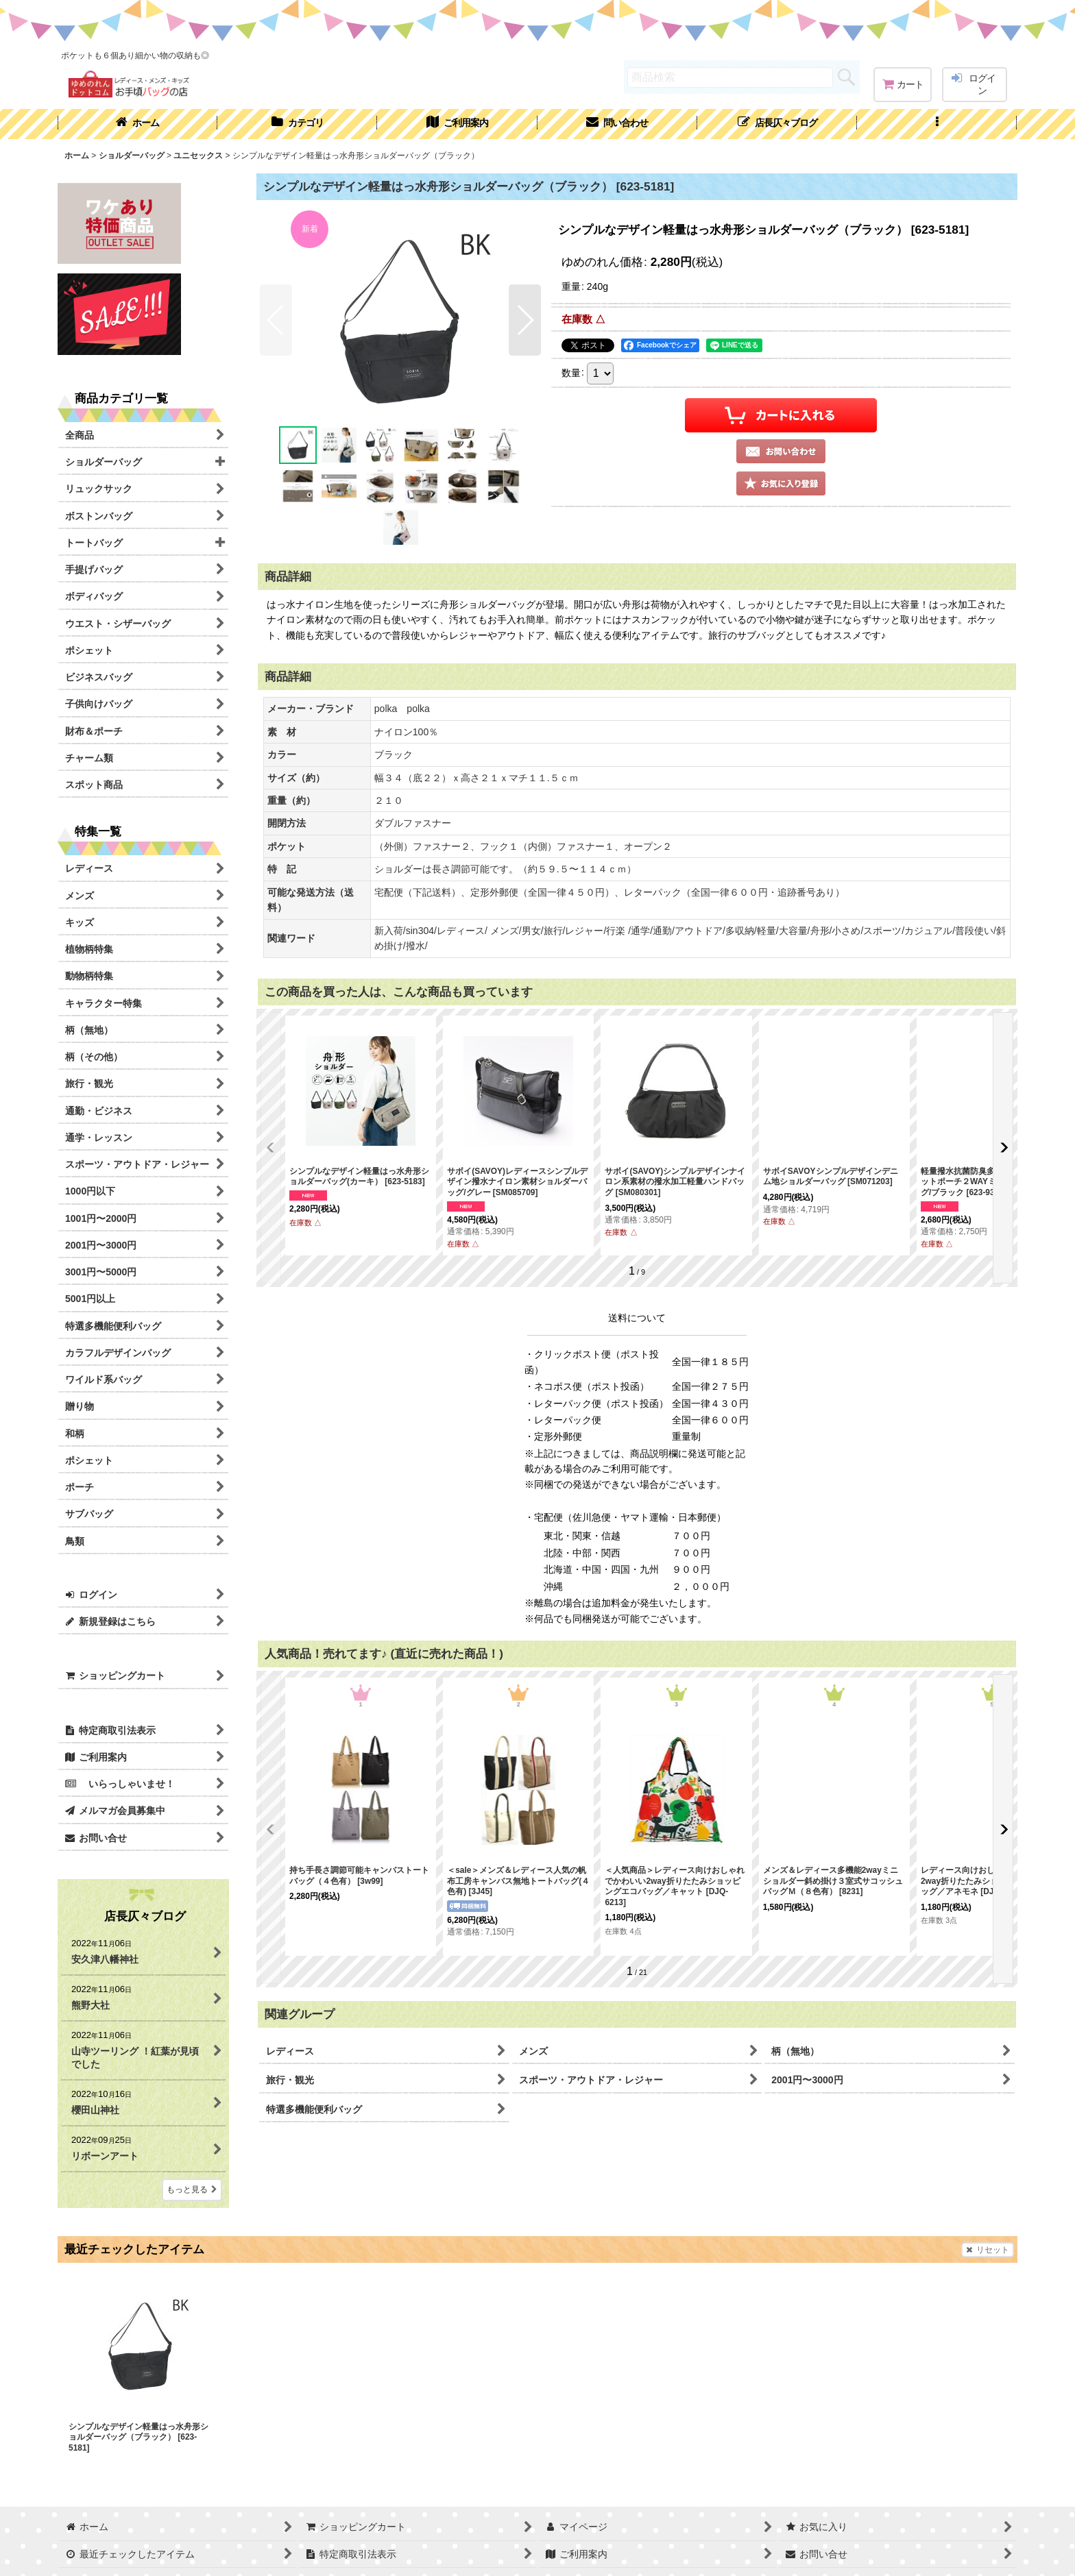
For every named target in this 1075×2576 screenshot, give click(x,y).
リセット (987, 2250)
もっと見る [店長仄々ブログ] (192, 2189)
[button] (937, 124)
